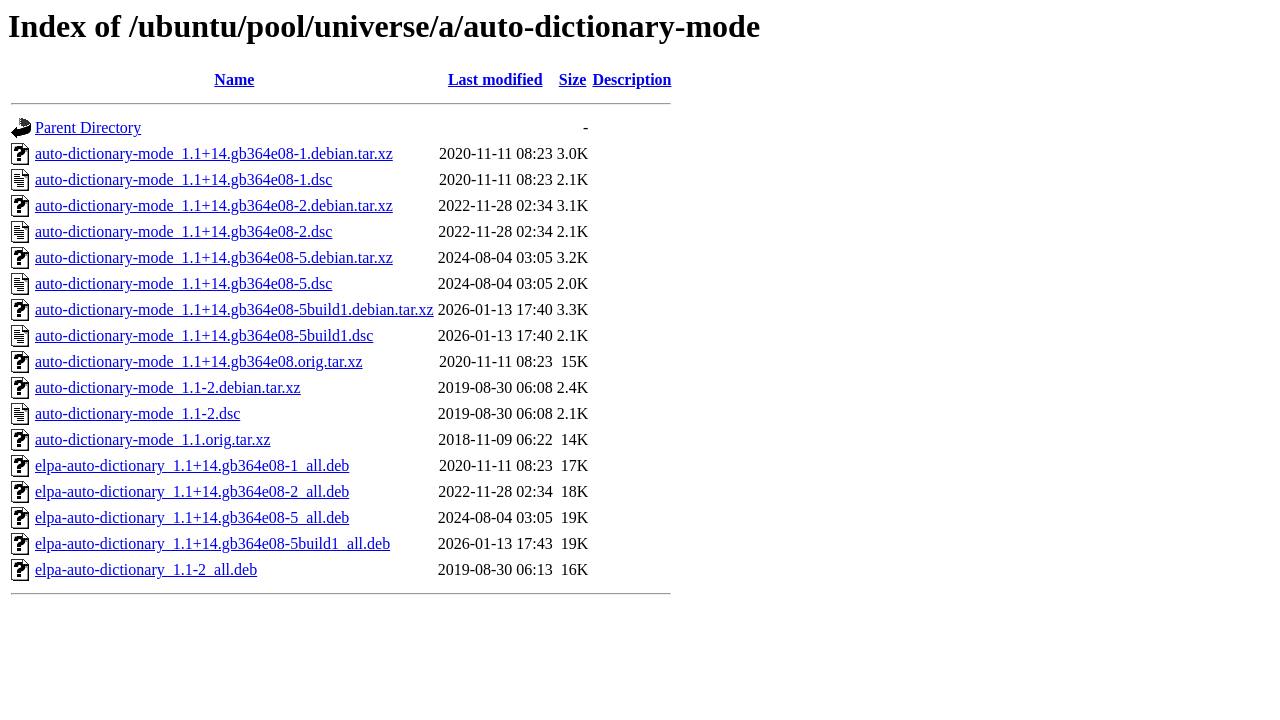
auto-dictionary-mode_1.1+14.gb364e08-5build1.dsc (204, 335)
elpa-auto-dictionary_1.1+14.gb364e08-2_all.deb (192, 491)
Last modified (495, 79)
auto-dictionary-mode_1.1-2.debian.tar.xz (168, 387)
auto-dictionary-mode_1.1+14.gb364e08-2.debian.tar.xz (214, 205)
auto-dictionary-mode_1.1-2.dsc (137, 413)
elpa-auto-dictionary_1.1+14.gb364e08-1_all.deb (192, 465)
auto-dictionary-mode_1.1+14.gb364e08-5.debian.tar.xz (214, 257)
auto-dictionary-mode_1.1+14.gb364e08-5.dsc (183, 283)
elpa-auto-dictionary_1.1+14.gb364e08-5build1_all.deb (212, 543)
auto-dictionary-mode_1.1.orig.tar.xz (152, 439)
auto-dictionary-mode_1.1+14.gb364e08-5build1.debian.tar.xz (234, 309)
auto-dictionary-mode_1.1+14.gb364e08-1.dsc (183, 179)
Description (631, 79)
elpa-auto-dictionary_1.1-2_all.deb (146, 569)
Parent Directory (88, 127)
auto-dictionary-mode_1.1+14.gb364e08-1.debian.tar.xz (214, 153)
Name (234, 79)
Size (573, 79)
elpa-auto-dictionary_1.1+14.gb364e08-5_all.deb (192, 517)
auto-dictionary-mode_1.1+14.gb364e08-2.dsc (183, 231)
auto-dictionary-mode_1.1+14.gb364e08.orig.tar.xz (199, 361)
